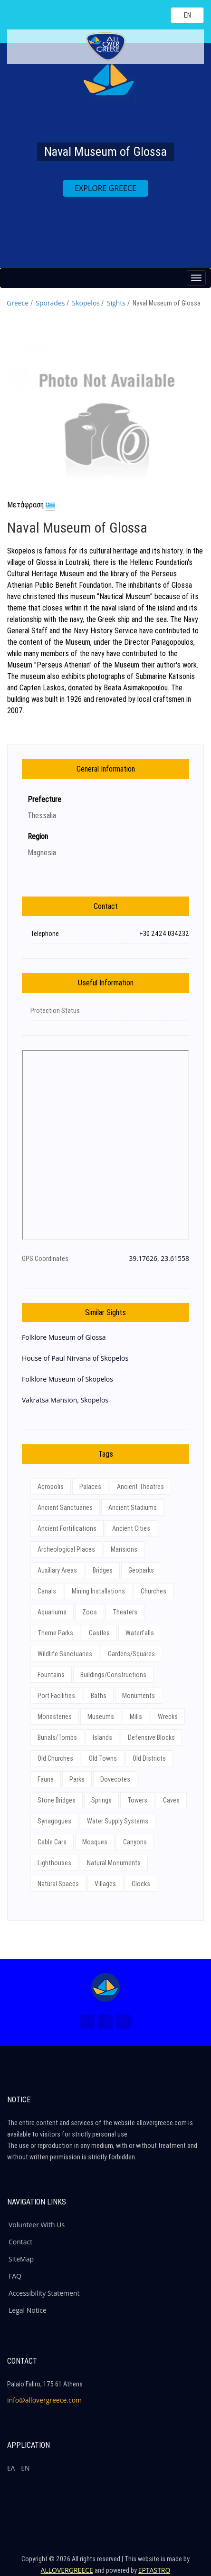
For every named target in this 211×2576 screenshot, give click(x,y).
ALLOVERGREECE (67, 2570)
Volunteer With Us (37, 2224)
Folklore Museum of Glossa (64, 1337)
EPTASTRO (154, 2570)
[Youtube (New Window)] (123, 2021)
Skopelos (86, 302)
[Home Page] (105, 1987)
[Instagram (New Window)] (105, 2021)
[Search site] (155, 14)
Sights (116, 302)
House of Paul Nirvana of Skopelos (75, 1358)
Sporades (50, 302)
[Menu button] (196, 278)
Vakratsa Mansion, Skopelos (65, 1399)
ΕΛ (11, 2467)
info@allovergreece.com (44, 2399)
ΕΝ (25, 2467)
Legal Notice (28, 2310)
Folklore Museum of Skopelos (67, 1378)
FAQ (15, 2275)
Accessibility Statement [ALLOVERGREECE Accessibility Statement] (44, 2293)
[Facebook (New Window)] (87, 2021)
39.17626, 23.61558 (159, 1258)
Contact (20, 2241)
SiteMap (21, 2258)
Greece (18, 302)
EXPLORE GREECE (105, 188)
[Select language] (187, 15)
